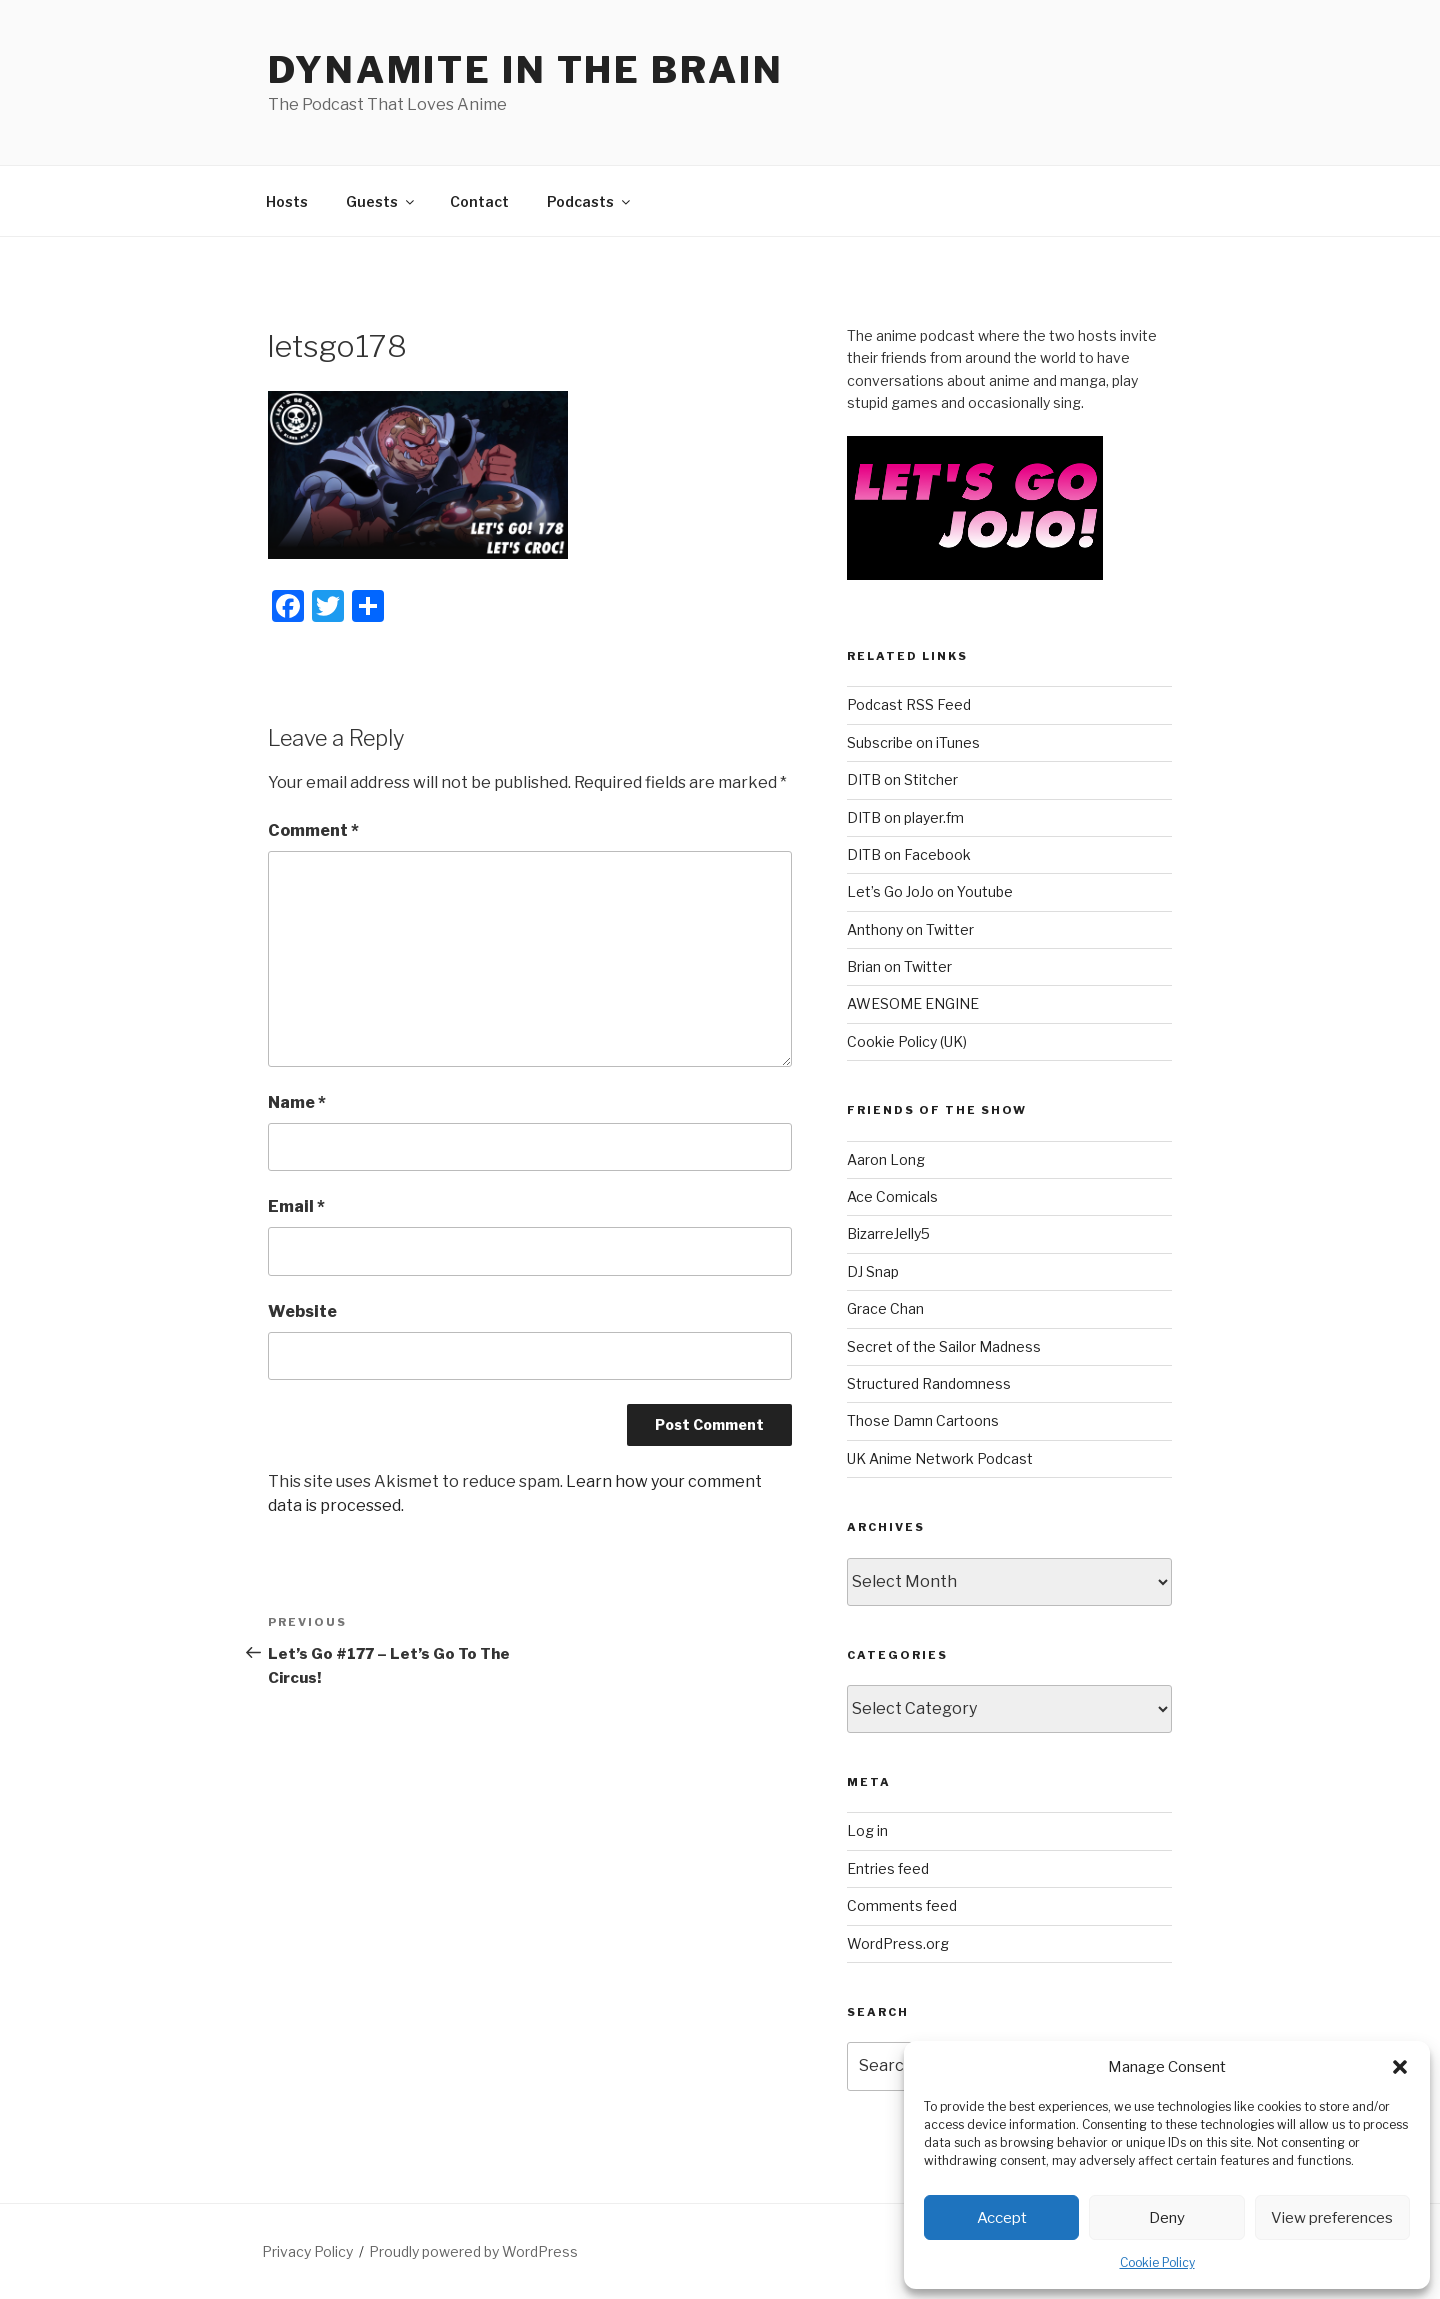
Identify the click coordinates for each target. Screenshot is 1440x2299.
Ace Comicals (892, 1196)
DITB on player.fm (905, 817)
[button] (1400, 2067)
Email (296, 1206)
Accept (1002, 2218)
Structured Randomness (929, 1383)
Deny (1167, 2218)
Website (302, 1311)
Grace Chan (885, 1308)
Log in (867, 1830)
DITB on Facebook (909, 854)
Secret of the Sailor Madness (944, 1346)
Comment (313, 830)
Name (297, 1102)
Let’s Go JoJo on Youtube (930, 891)
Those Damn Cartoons (923, 1420)
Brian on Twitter (899, 966)
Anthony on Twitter (910, 929)
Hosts (287, 201)
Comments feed (902, 1905)
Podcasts (590, 201)
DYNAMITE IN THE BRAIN (525, 70)
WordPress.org (898, 1943)
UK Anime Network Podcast (940, 1458)
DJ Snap (873, 1271)
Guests (381, 201)
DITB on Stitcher (902, 779)
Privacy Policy (307, 2251)
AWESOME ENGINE (913, 1003)
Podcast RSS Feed (909, 704)
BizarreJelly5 (888, 1233)
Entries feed (888, 1868)
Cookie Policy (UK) (907, 1041)
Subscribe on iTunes (913, 742)
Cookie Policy (1157, 2262)
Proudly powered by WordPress (473, 2251)
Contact (479, 201)
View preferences (1332, 2218)
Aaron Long (886, 1159)
